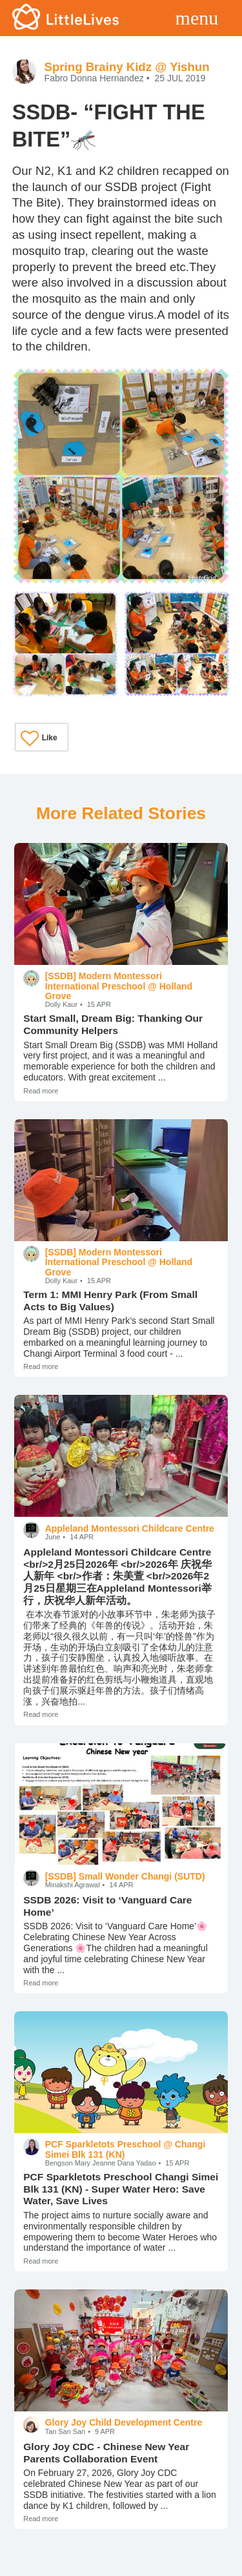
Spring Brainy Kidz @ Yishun (127, 67)
